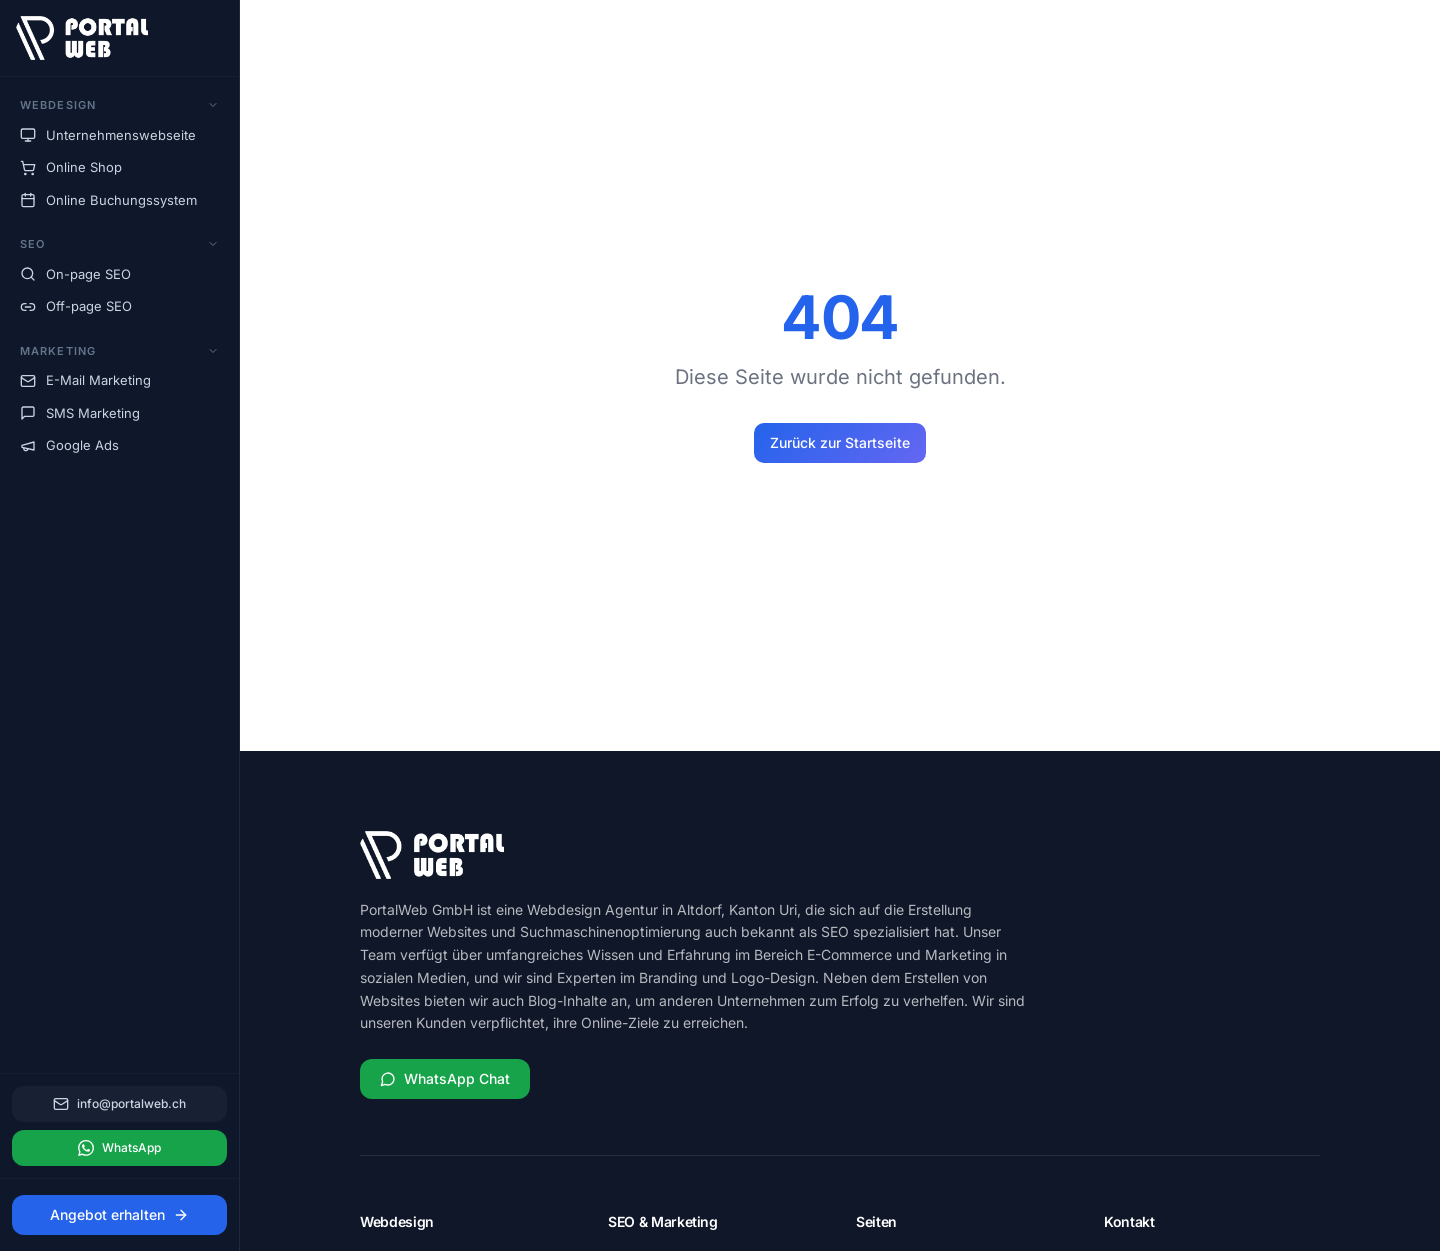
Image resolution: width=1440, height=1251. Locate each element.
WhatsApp (119, 1148)
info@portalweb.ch (119, 1104)
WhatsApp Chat (445, 1078)
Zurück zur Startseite (840, 442)
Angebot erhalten (119, 1214)
